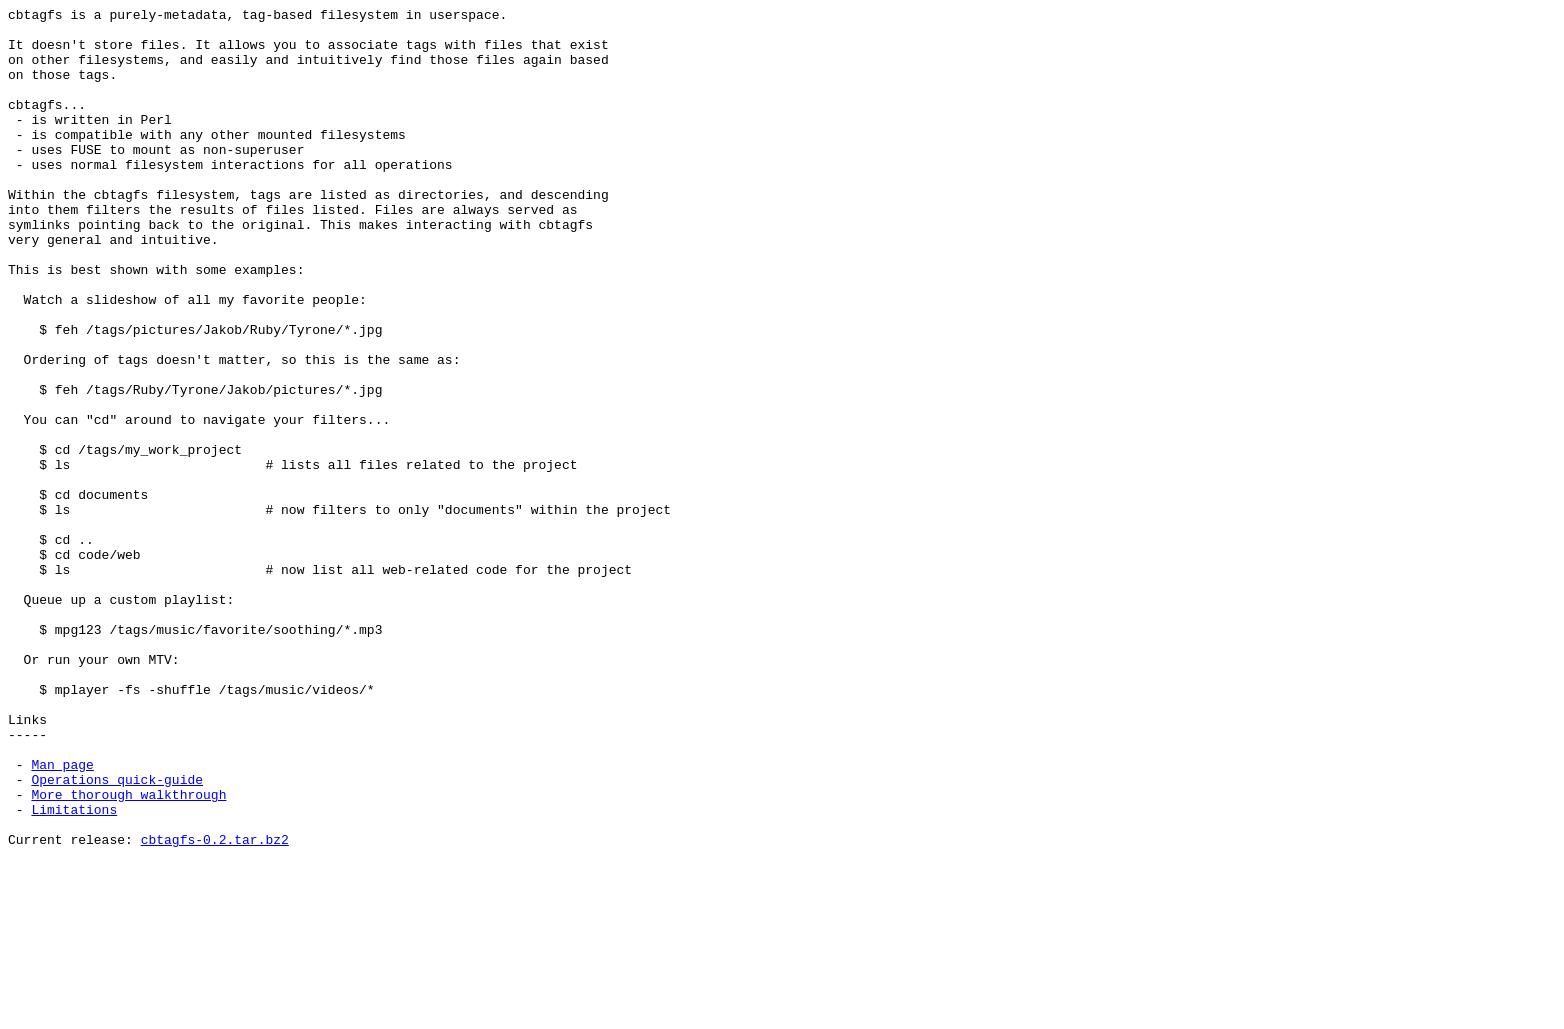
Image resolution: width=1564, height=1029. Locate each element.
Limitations (74, 971)
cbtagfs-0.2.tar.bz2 (215, 1007)
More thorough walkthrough (128, 953)
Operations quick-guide (117, 935)
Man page (62, 917)
